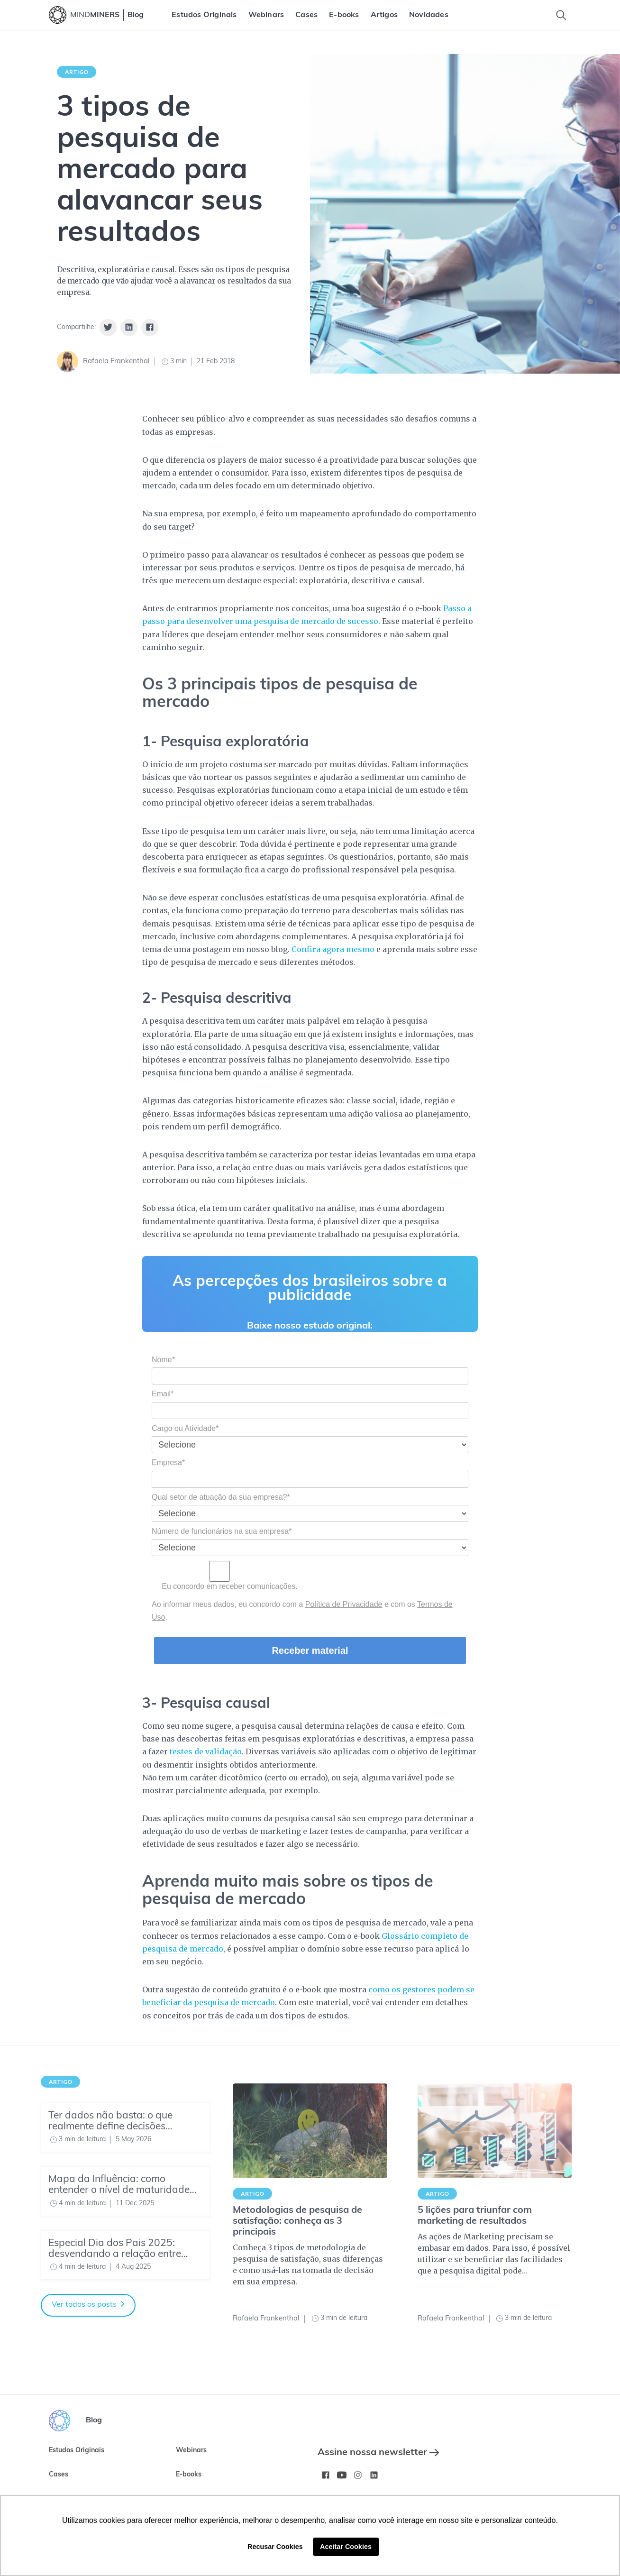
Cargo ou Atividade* (185, 1428)
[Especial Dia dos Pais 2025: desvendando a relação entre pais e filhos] (125, 2255)
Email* (162, 1394)
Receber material (310, 1650)
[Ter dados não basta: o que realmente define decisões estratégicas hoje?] (125, 2127)
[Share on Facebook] (149, 327)
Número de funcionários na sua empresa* (222, 1531)
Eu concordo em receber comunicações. (225, 1575)
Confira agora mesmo (333, 949)
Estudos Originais (204, 15)
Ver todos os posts (88, 2305)
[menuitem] (204, 15)
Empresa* (168, 1462)
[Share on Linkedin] (128, 327)
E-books (344, 15)
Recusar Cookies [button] (275, 2546)
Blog (136, 15)
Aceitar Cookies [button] (346, 2546)
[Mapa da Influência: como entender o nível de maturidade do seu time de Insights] (125, 2191)
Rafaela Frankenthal (116, 361)
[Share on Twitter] (108, 327)
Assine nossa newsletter (378, 2452)
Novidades (428, 15)
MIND (94, 15)
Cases (306, 15)
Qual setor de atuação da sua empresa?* (221, 1497)
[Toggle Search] (561, 15)
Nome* (163, 1360)
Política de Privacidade (344, 1604)
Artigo (76, 71)
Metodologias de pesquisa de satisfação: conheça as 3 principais (297, 2221)
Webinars (266, 15)
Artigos (384, 15)
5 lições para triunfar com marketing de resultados (475, 2216)
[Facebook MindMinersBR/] (326, 2475)
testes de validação (206, 1751)
